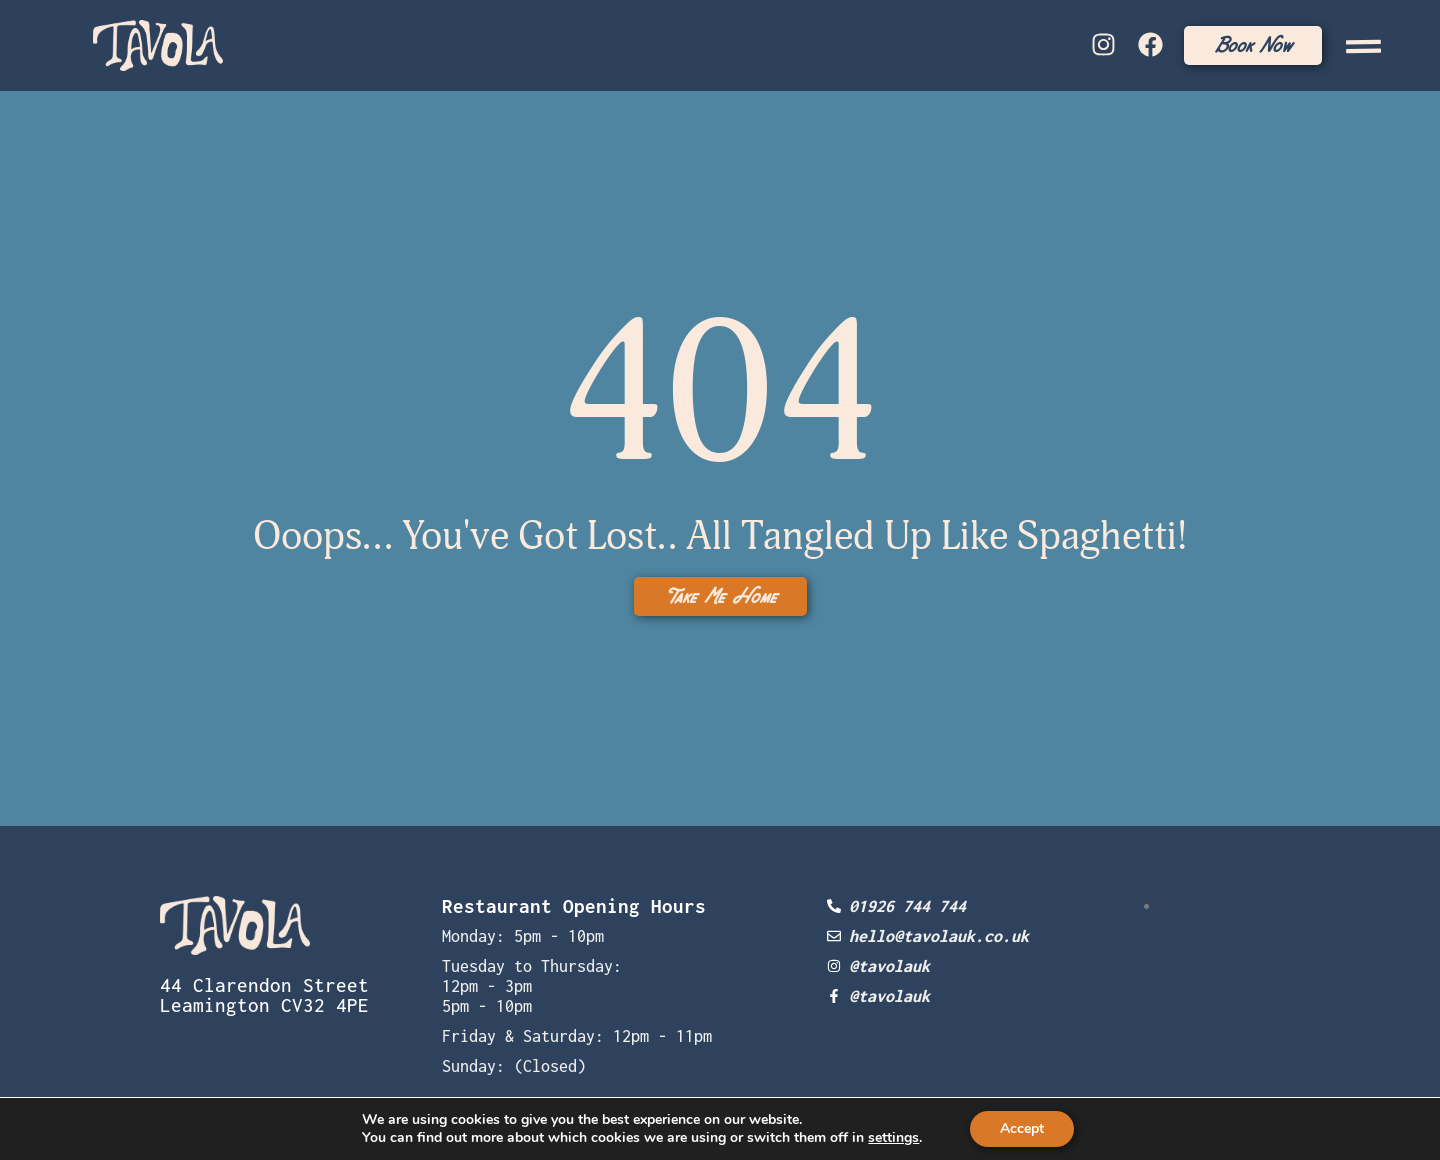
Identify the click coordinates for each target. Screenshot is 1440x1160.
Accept (1022, 1128)
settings (893, 1138)
